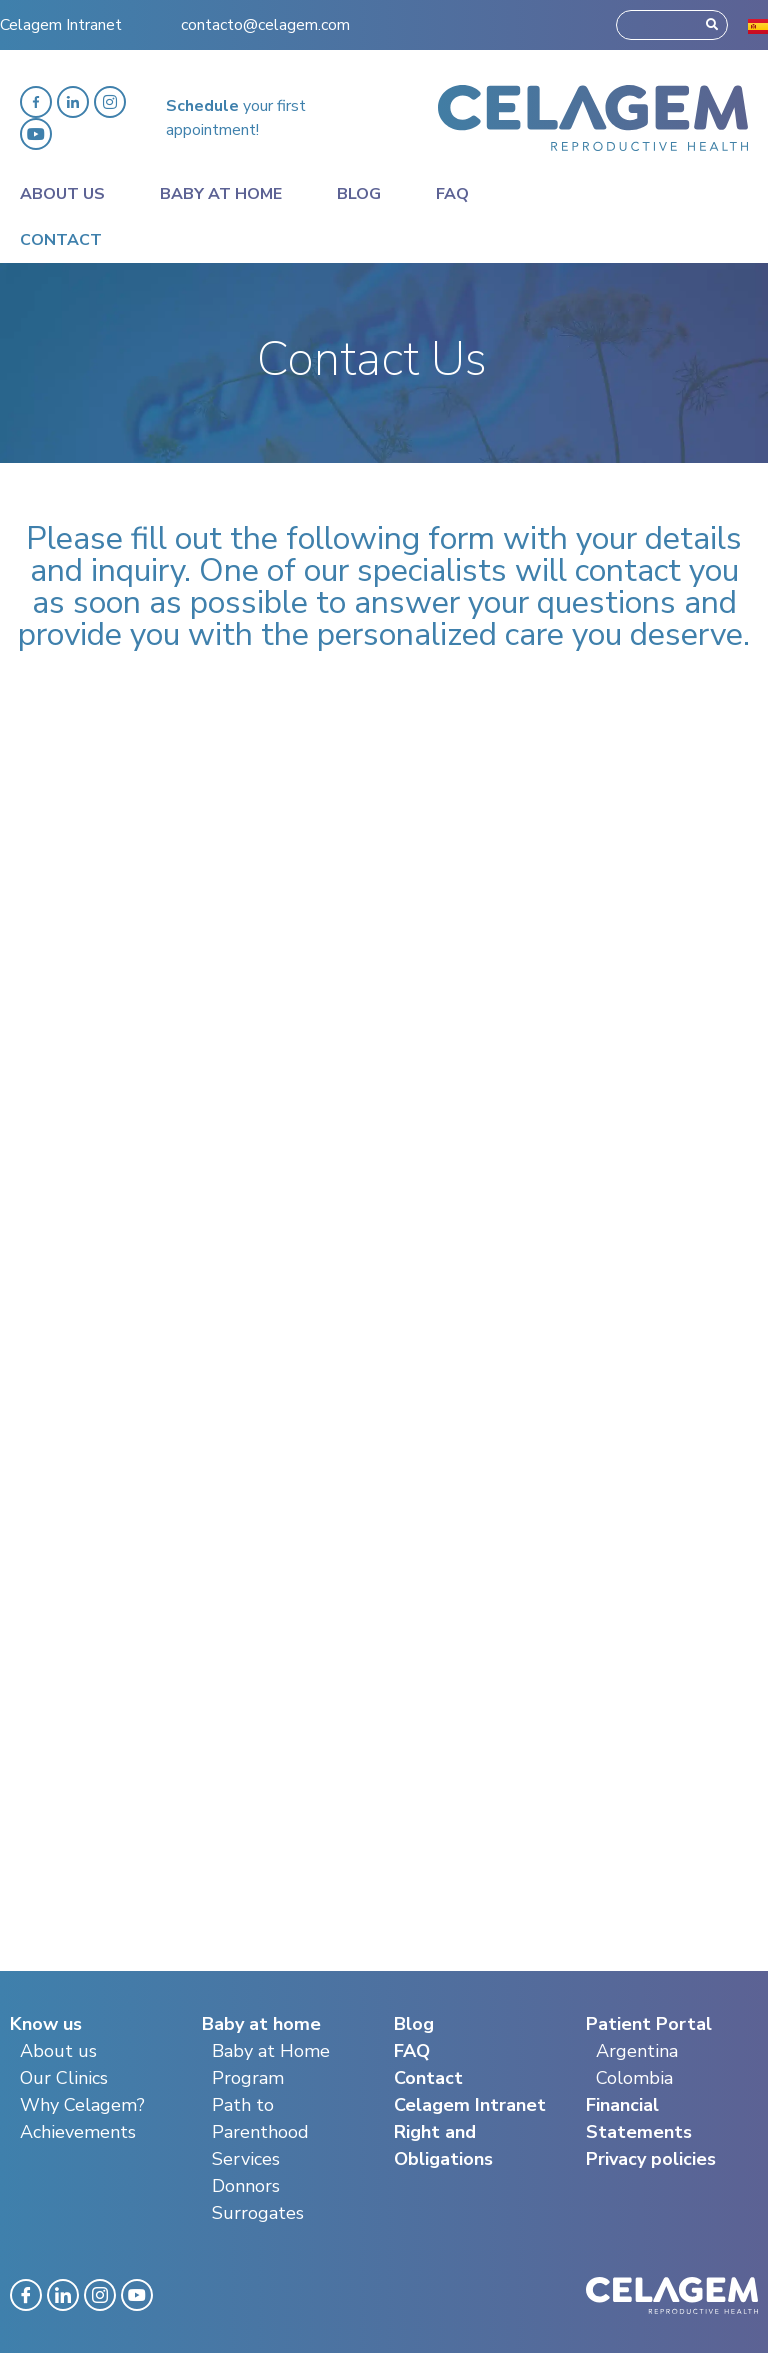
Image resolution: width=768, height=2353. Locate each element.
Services (246, 2159)
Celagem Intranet (61, 25)
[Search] (712, 25)
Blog (359, 194)
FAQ (412, 2051)
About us (58, 2051)
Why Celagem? (82, 2105)
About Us (62, 194)
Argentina (637, 2051)
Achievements (78, 2132)
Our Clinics (64, 2078)
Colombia (634, 2078)
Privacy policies (651, 2159)
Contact (61, 240)
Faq (452, 194)
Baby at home (221, 194)
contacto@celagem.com (265, 25)
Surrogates (258, 2213)
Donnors (246, 2186)
